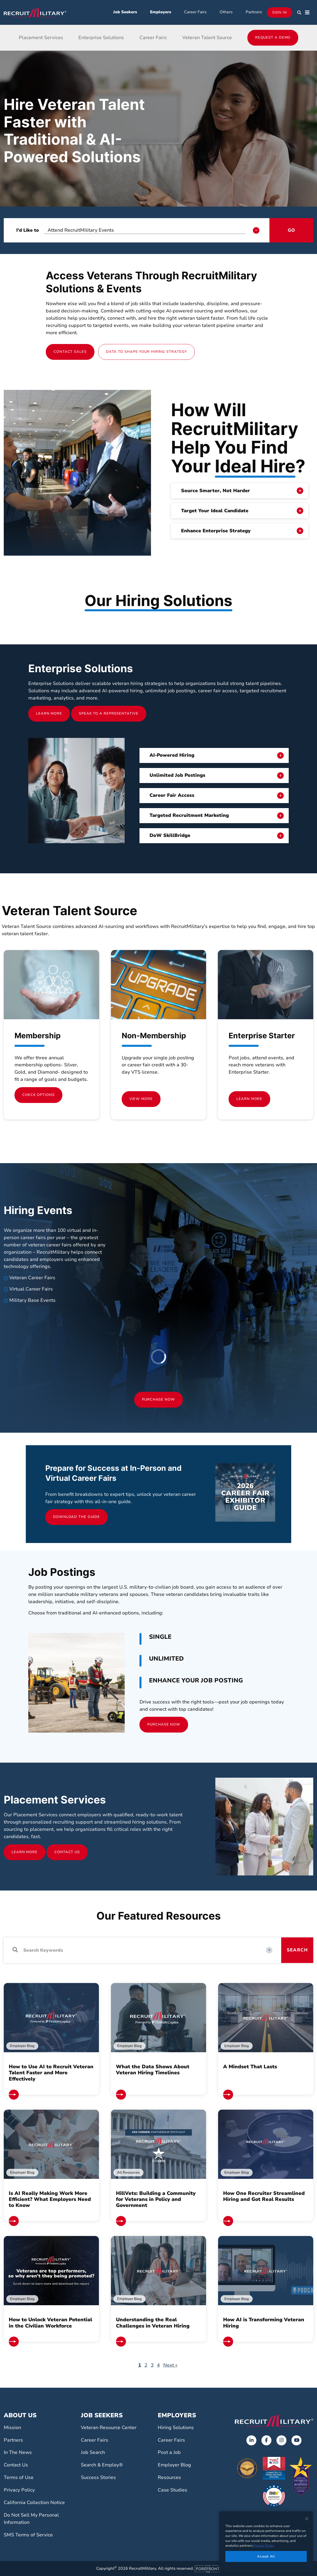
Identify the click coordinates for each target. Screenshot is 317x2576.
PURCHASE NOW (163, 1724)
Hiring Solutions (176, 2427)
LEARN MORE (249, 1098)
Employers (160, 12)
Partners (254, 12)
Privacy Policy (19, 2490)
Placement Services (41, 37)
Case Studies (172, 2490)
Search (297, 1950)
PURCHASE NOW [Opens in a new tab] (158, 1399)
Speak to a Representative (108, 713)
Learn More (49, 713)
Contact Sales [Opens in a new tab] (70, 351)
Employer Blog (174, 2465)
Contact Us (67, 1852)
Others (226, 12)
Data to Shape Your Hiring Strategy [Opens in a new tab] (146, 351)
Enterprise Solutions (101, 37)
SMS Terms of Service (28, 2535)
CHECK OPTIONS (38, 1094)
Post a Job (169, 2452)
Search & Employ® (102, 2465)
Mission (12, 2427)
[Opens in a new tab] (251, 2440)
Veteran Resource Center (108, 2427)
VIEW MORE (141, 1098)
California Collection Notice (34, 2502)
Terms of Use (19, 2477)
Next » (170, 2365)
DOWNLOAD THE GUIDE (76, 1516)
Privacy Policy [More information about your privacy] (263, 2545)
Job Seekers (125, 12)
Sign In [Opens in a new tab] (279, 12)
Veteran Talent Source (207, 37)
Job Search (93, 2452)
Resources (169, 2477)
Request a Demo (273, 37)
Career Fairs (195, 12)
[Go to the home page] (274, 2421)
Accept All (266, 2556)
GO (291, 230)
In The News (18, 2452)
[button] (299, 12)
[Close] (306, 2518)
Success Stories (98, 2477)
